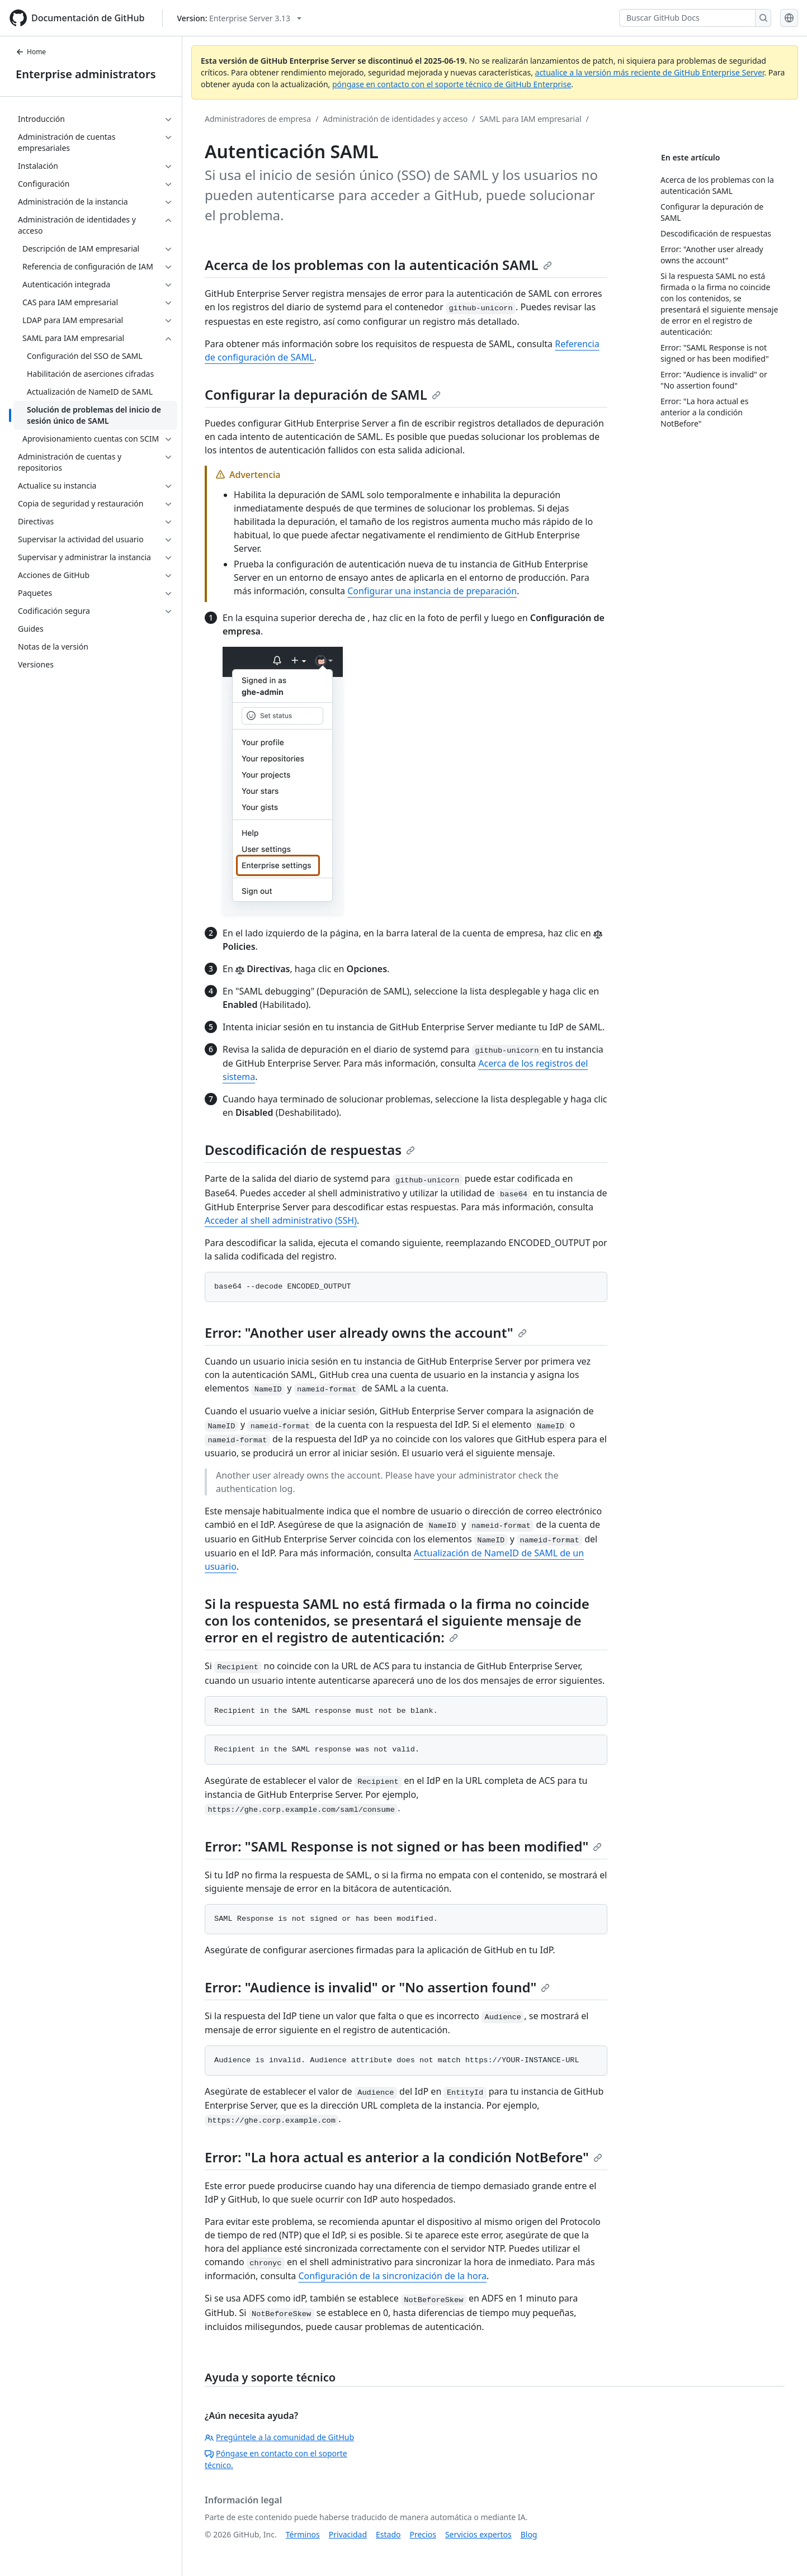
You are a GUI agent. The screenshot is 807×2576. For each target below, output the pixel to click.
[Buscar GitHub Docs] (687, 18)
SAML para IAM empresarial (530, 118)
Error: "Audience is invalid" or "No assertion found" (377, 1987)
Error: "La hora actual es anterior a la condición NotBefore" (403, 2157)
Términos (303, 2534)
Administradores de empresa (258, 118)
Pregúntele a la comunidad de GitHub (279, 2437)
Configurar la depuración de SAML (323, 394)
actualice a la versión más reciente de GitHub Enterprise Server (649, 72)
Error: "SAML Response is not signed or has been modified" (403, 1846)
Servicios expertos (478, 2534)
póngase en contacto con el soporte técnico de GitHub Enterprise (451, 84)
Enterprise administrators (86, 74)
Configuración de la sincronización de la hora (392, 2276)
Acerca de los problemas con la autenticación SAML (378, 264)
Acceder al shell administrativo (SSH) (281, 1220)
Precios (423, 2534)
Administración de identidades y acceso (395, 118)
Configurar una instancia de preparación (432, 591)
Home (31, 51)
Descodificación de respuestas (310, 1149)
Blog (529, 2534)
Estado (388, 2534)
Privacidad (348, 2534)
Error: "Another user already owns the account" (366, 1332)
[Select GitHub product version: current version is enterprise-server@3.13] (239, 18)
